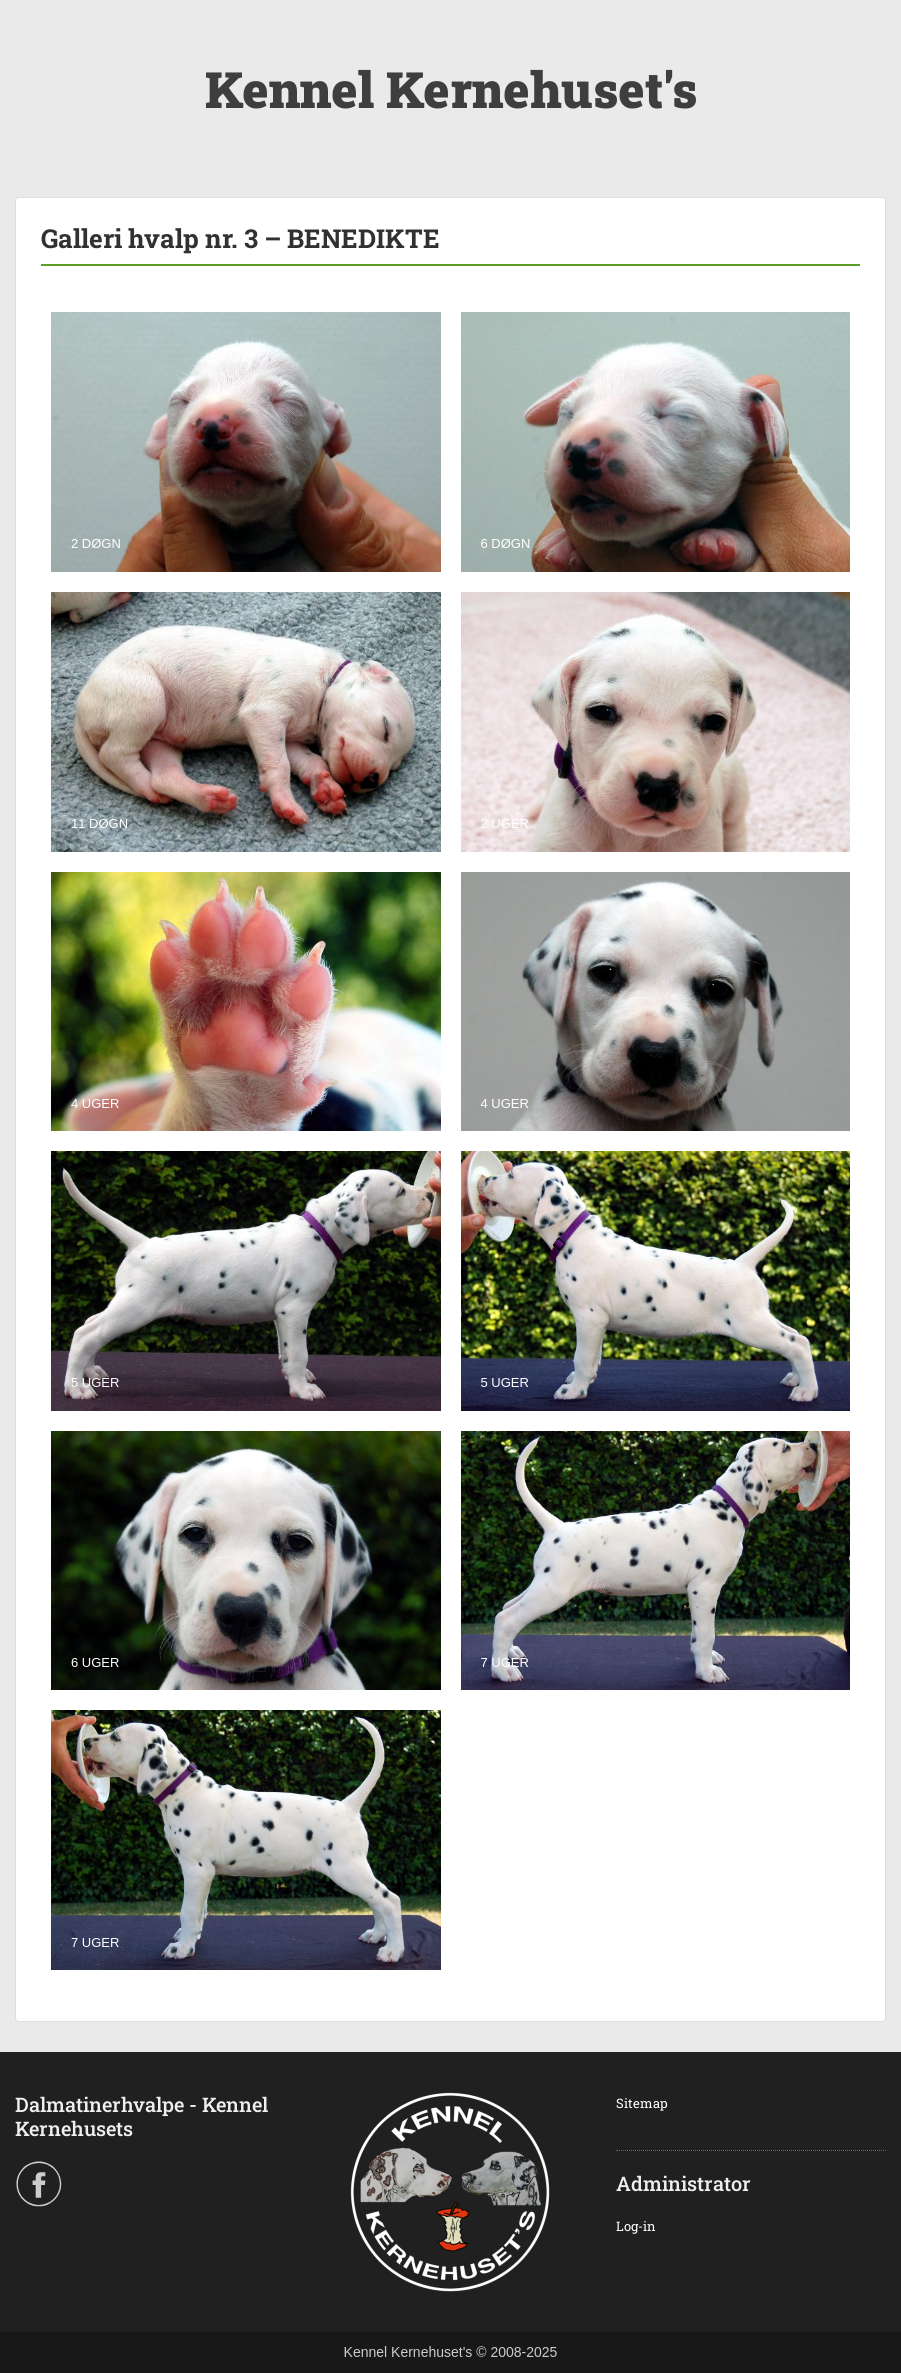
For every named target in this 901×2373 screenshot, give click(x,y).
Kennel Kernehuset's (451, 89)
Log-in (636, 2226)
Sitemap (642, 2103)
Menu (36, 55)
